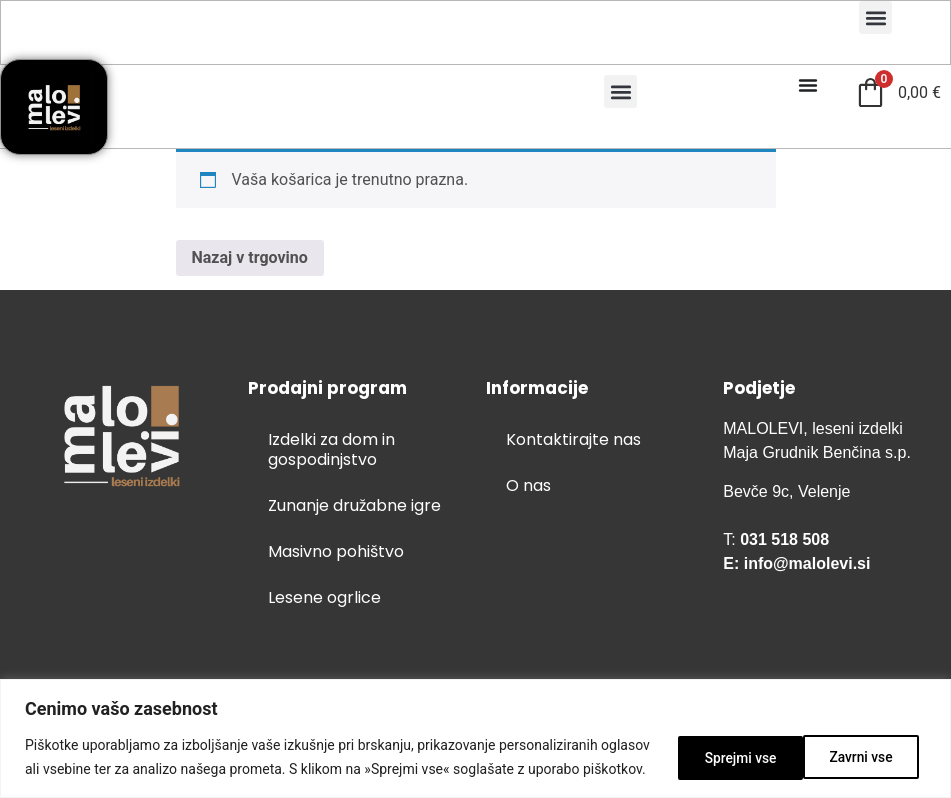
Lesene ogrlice (324, 597)
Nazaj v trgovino (250, 257)
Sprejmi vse (860, 745)
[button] (875, 17)
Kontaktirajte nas (573, 439)
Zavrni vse (726, 745)
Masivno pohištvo (336, 551)
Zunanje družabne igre (354, 505)
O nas (528, 485)
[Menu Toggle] (808, 85)
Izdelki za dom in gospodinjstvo (331, 449)
